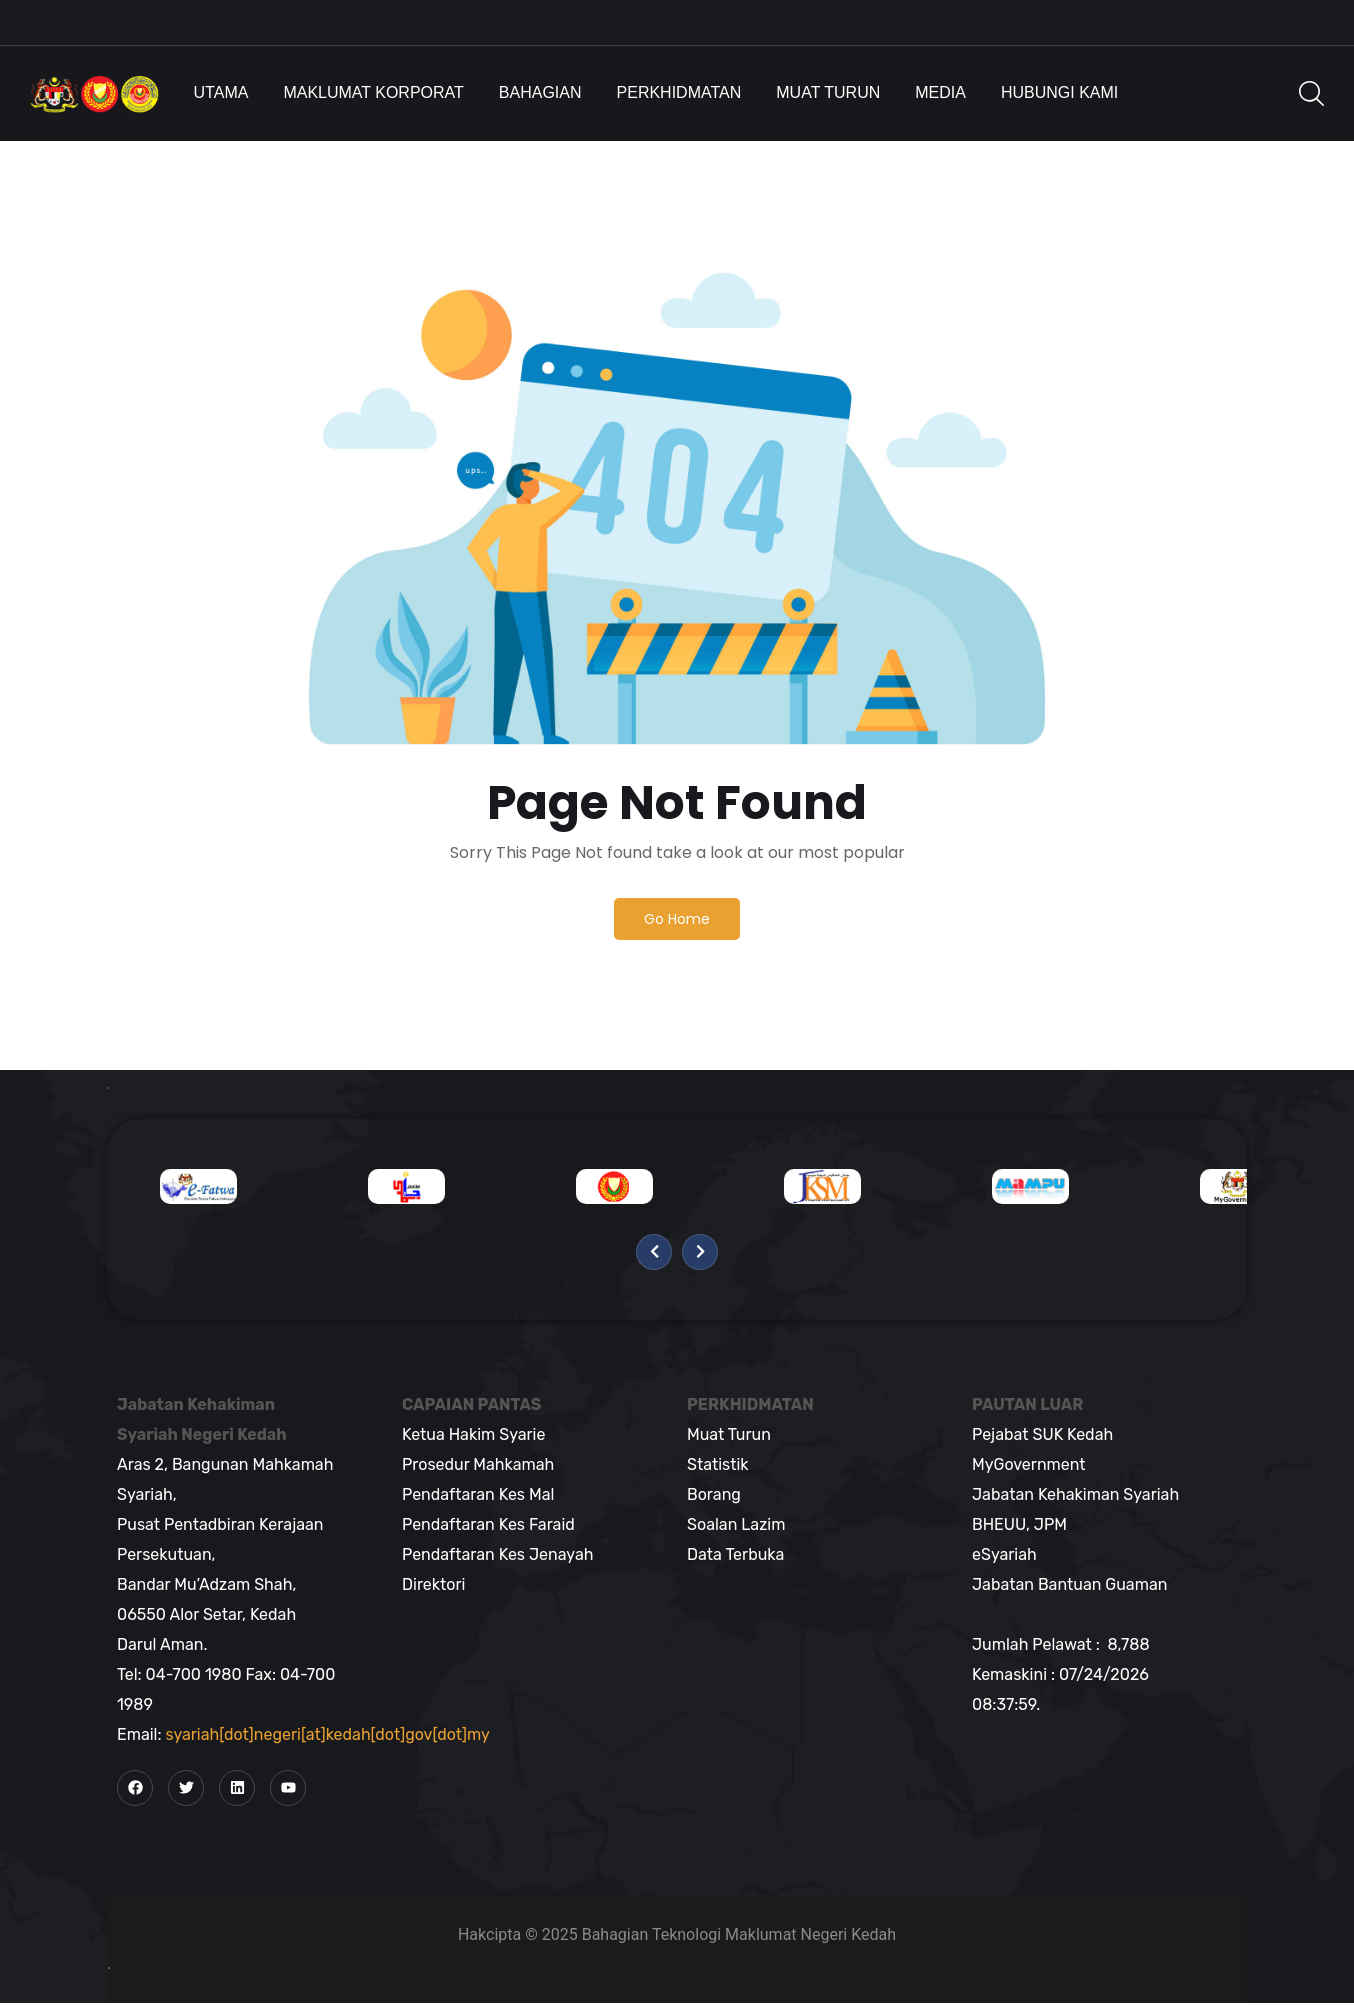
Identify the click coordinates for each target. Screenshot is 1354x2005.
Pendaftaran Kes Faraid (488, 1525)
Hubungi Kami (1059, 92)
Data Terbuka (735, 1555)
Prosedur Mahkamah (478, 1465)
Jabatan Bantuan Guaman (1069, 1585)
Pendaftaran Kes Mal (478, 1495)
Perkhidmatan (679, 92)
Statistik (718, 1465)
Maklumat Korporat (373, 92)
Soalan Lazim (736, 1525)
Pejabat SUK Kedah (1042, 1435)
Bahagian (540, 92)
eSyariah (1004, 1555)
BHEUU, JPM (1019, 1525)
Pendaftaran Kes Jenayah (497, 1555)
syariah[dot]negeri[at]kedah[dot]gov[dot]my (328, 1735)
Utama (221, 92)
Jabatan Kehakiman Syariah (1075, 1495)
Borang (714, 1495)
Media (940, 92)
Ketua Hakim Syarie (473, 1435)
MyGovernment (1029, 1465)
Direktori (433, 1585)
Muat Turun (828, 92)
